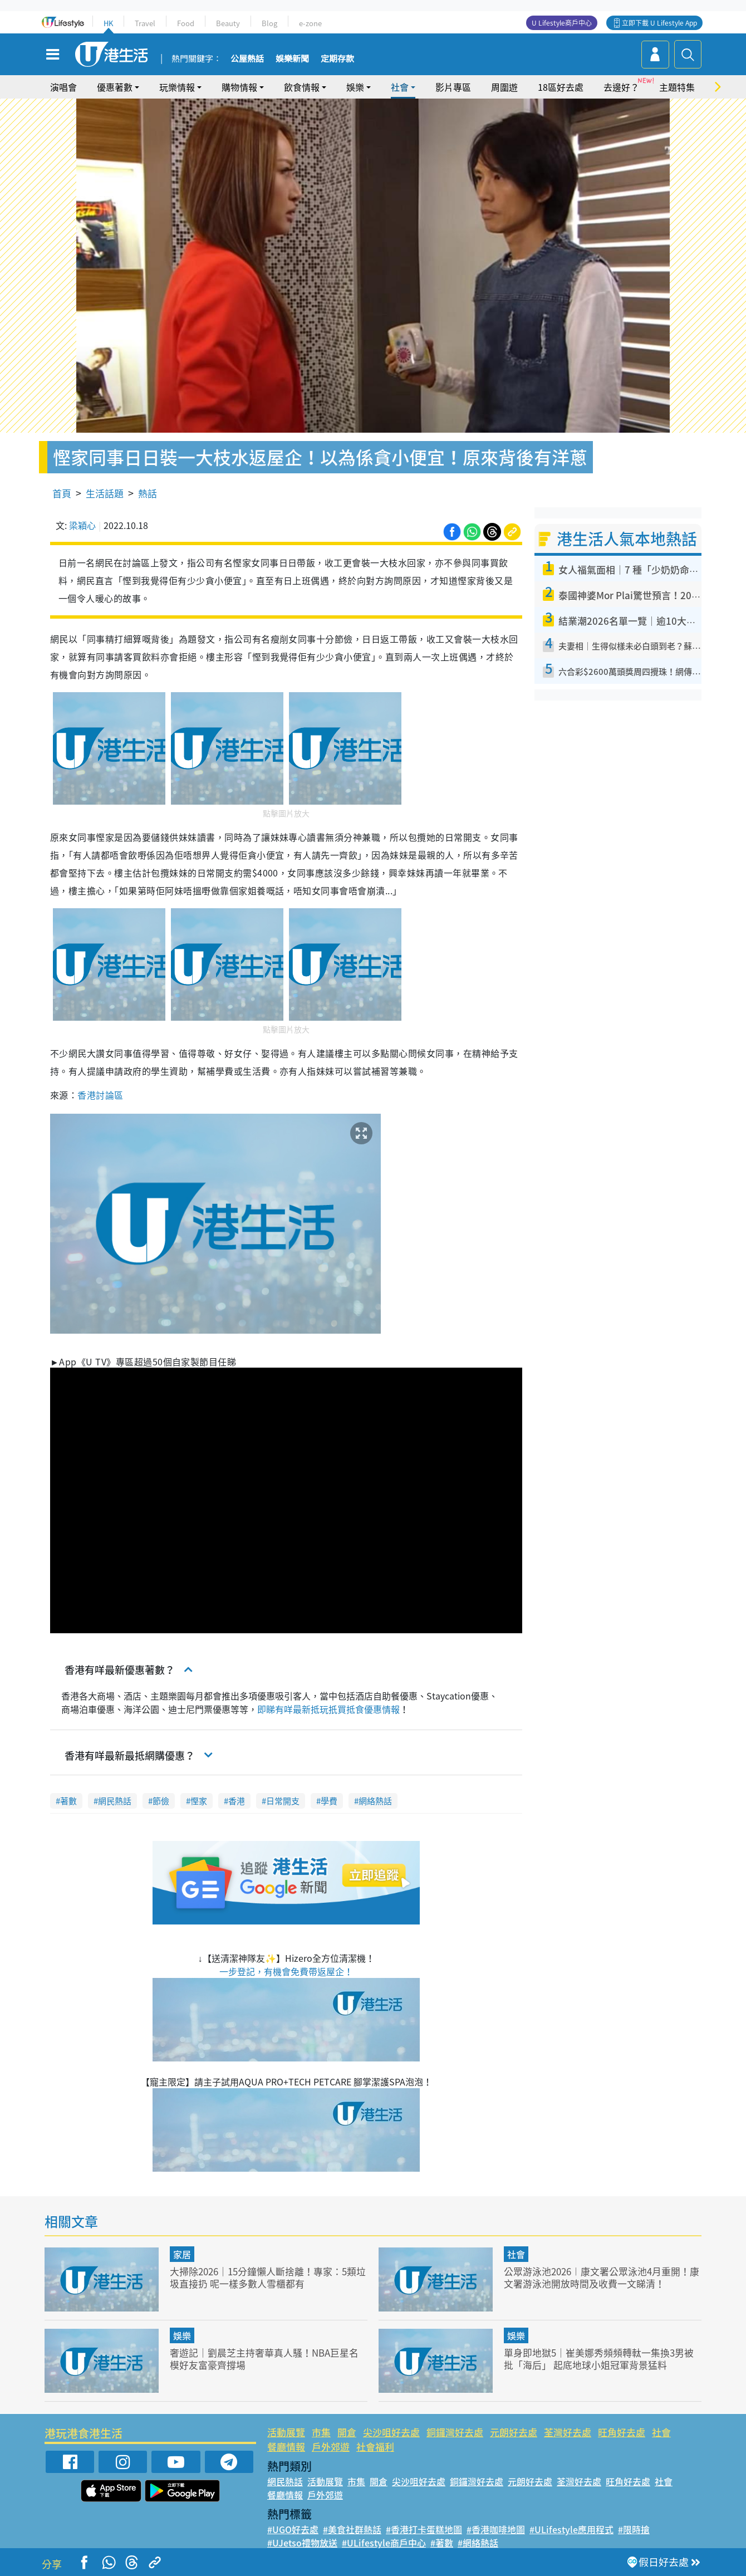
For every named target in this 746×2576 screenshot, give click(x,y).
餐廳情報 (286, 2446)
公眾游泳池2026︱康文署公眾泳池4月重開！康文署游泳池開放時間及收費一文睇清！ (601, 2277)
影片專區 (453, 87)
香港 (236, 1801)
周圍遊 (504, 87)
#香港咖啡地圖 (496, 2529)
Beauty (228, 23)
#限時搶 (634, 2529)
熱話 (147, 493)
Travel (145, 23)
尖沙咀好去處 (391, 2432)
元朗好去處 (513, 2432)
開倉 (346, 2432)
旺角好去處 (621, 2432)
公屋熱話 (247, 59)
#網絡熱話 (478, 2542)
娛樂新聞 (292, 59)
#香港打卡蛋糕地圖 (424, 2529)
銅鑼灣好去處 (454, 2432)
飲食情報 (302, 87)
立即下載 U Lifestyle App (659, 23)
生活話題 (105, 493)
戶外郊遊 (331, 2446)
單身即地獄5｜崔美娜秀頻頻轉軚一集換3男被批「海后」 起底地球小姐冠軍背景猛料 (599, 2358)
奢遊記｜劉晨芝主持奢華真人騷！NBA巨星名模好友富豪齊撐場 (264, 2358)
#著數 (441, 2542)
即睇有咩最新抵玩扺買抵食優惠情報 (328, 1709)
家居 (182, 2254)
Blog (269, 23)
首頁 (61, 493)
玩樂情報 (177, 87)
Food (185, 23)
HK (108, 23)
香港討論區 (100, 1094)
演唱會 (63, 87)
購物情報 (239, 87)
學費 (329, 1801)
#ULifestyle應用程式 (571, 2529)
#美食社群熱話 (352, 2529)
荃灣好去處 (567, 2432)
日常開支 (283, 1801)
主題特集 (677, 87)
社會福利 (375, 2446)
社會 (400, 87)
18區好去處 (560, 87)
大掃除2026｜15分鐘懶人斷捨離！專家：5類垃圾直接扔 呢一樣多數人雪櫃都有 (268, 2277)
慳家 (198, 1801)
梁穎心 (82, 525)
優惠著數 (114, 87)
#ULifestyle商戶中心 (384, 2542)
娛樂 (355, 87)
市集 (321, 2432)
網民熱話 (114, 1801)
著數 (68, 1801)
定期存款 (337, 59)
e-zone (310, 23)
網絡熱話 (375, 1801)
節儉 (161, 1801)
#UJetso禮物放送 (302, 2542)
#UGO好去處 (292, 2529)
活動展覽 (286, 2432)
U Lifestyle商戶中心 (562, 23)
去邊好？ (621, 87)
